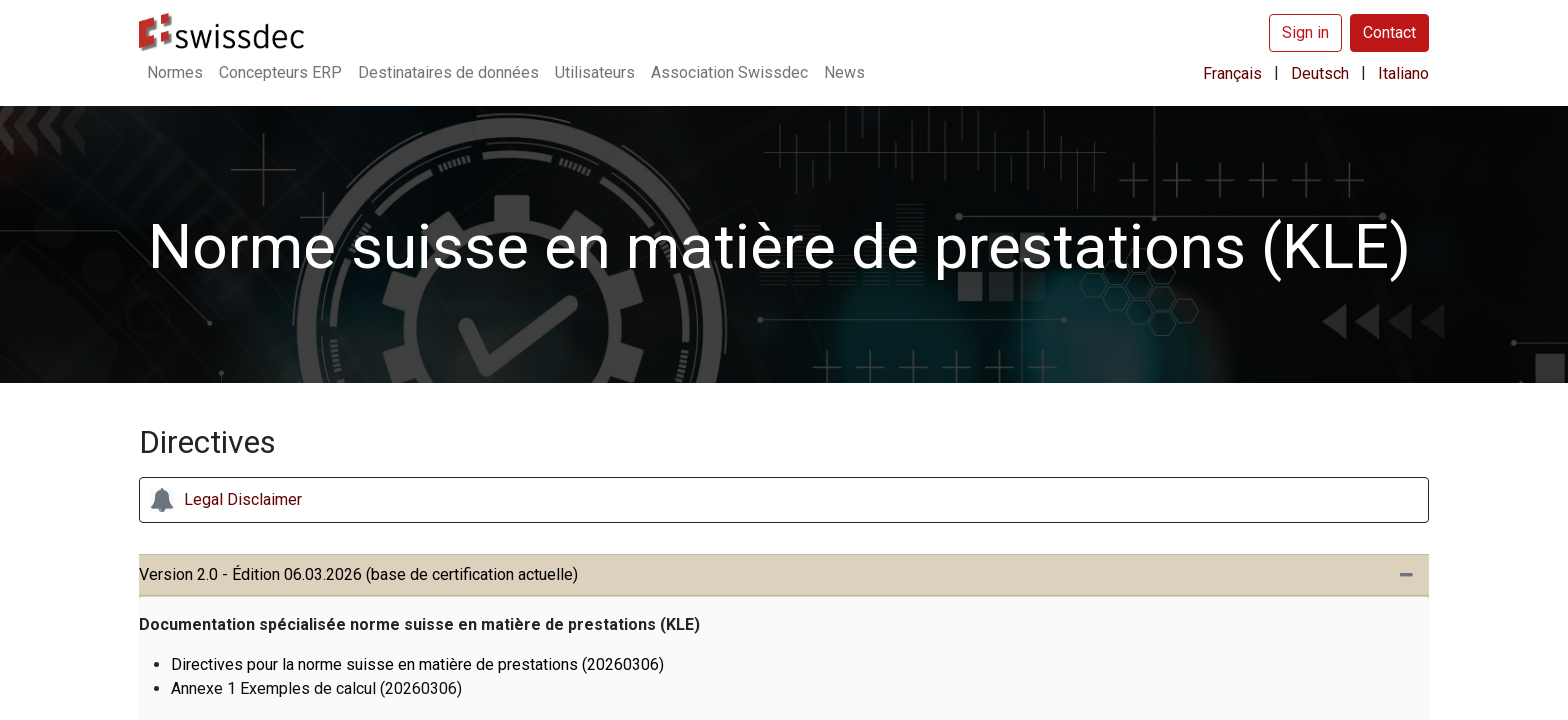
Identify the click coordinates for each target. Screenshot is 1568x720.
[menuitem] (175, 73)
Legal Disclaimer (243, 499)
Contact (1389, 32)
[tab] (784, 575)
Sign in (1305, 32)
